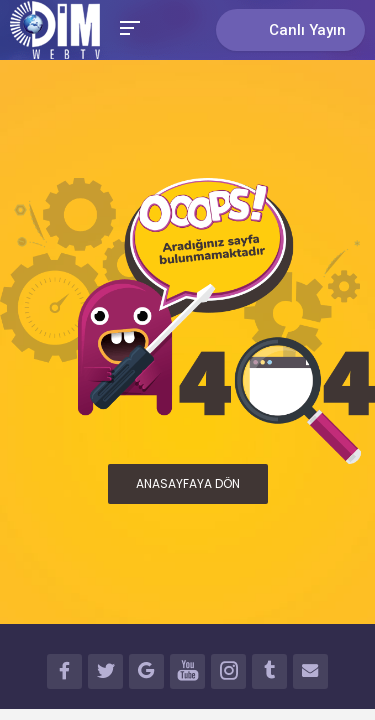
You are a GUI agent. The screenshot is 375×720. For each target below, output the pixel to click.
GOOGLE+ (146, 674)
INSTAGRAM (228, 674)
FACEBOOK (64, 674)
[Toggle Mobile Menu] (127, 26)
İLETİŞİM (310, 674)
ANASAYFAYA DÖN (188, 483)
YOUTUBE (187, 674)
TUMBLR (269, 674)
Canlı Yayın (290, 29)
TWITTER (105, 674)
